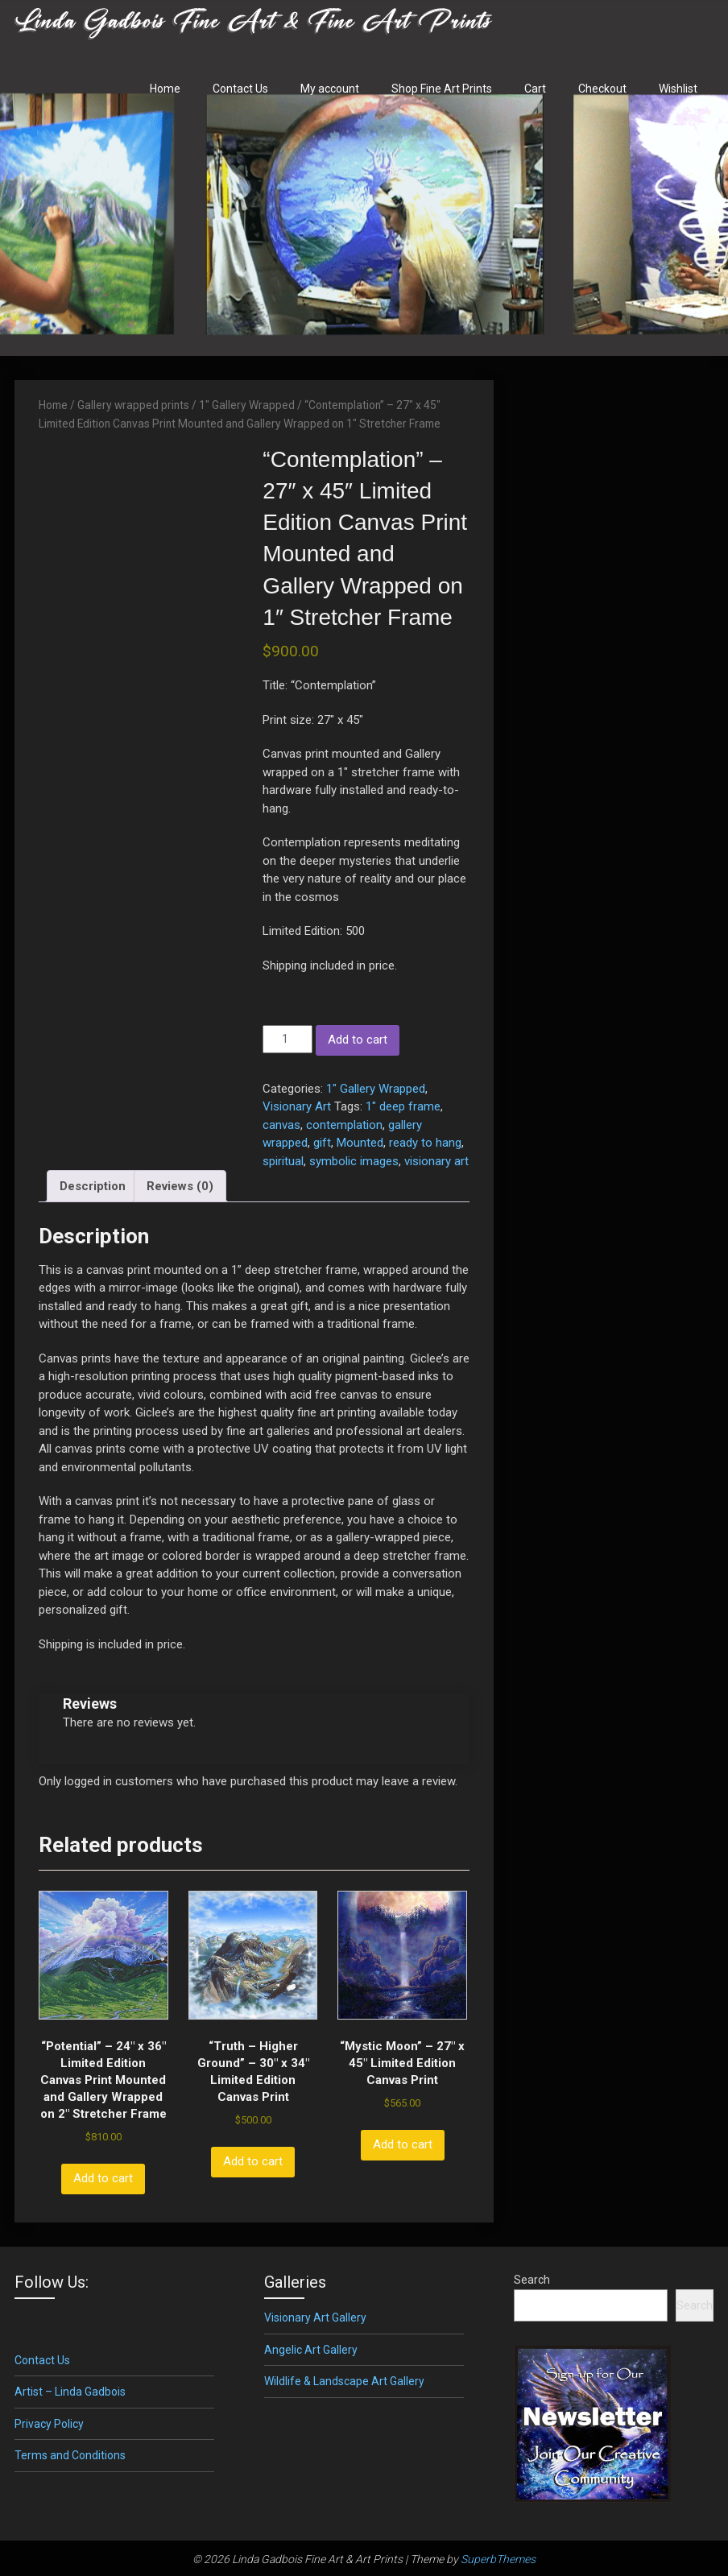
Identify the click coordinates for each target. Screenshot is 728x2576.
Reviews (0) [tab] (180, 1186)
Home (165, 88)
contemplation (344, 1125)
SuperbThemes (498, 2559)
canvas (281, 1125)
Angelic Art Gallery (311, 2349)
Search (532, 2279)
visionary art (436, 1161)
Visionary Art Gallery (315, 2317)
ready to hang (425, 1142)
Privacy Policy (49, 2423)
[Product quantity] (287, 1039)
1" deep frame (403, 1106)
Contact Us (240, 88)
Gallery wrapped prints (133, 405)
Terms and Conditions (70, 2455)
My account (329, 88)
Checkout (602, 88)
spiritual (283, 1161)
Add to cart (357, 1039)
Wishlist (678, 88)
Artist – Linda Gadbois (70, 2391)
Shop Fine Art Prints (441, 88)
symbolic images (354, 1161)
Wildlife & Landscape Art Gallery (344, 2381)
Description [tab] (93, 1186)
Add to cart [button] (103, 2178)
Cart (535, 88)
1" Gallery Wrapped (247, 405)
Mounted (360, 1142)
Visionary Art (297, 1106)
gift (322, 1142)
